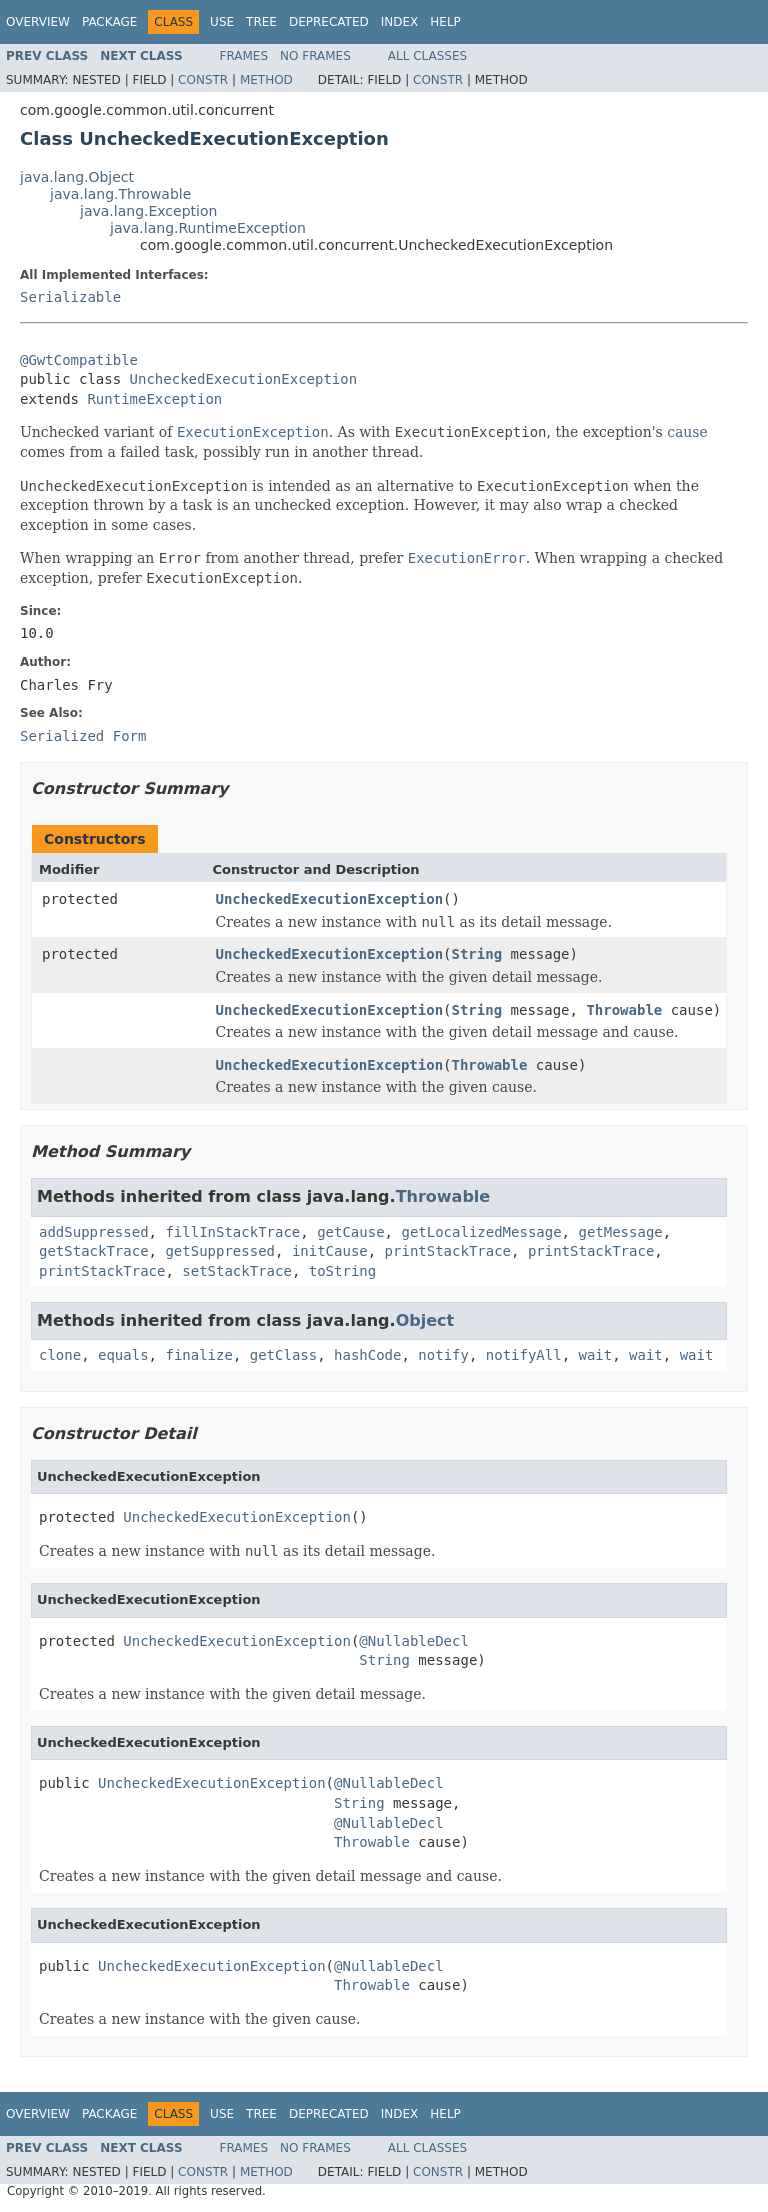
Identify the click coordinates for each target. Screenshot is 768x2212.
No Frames (315, 56)
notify (443, 1355)
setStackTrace (237, 1271)
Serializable (70, 297)
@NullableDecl (414, 1641)
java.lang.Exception (148, 211)
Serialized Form (83, 736)
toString (342, 1271)
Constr (203, 80)
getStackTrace (94, 1251)
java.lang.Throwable (120, 194)
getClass (283, 1355)
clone (60, 1355)
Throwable (624, 1010)
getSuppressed (220, 1251)
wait (596, 1355)
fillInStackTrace (232, 1232)
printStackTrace (448, 1251)
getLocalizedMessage (481, 1232)
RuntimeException (154, 399)
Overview (38, 22)
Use (222, 22)
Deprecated (329, 22)
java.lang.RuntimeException (208, 228)
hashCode (367, 1355)
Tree (261, 22)
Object (425, 1320)
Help (445, 22)
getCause (350, 1232)
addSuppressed (94, 1232)
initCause (330, 1251)
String (477, 954)
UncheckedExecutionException (244, 379)
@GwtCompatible (79, 360)
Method (266, 80)
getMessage (620, 1232)
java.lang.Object (77, 177)
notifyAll (524, 1355)
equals (123, 1355)
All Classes (427, 56)
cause (687, 432)
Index (400, 22)
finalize (198, 1355)
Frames (244, 56)
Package (109, 22)
